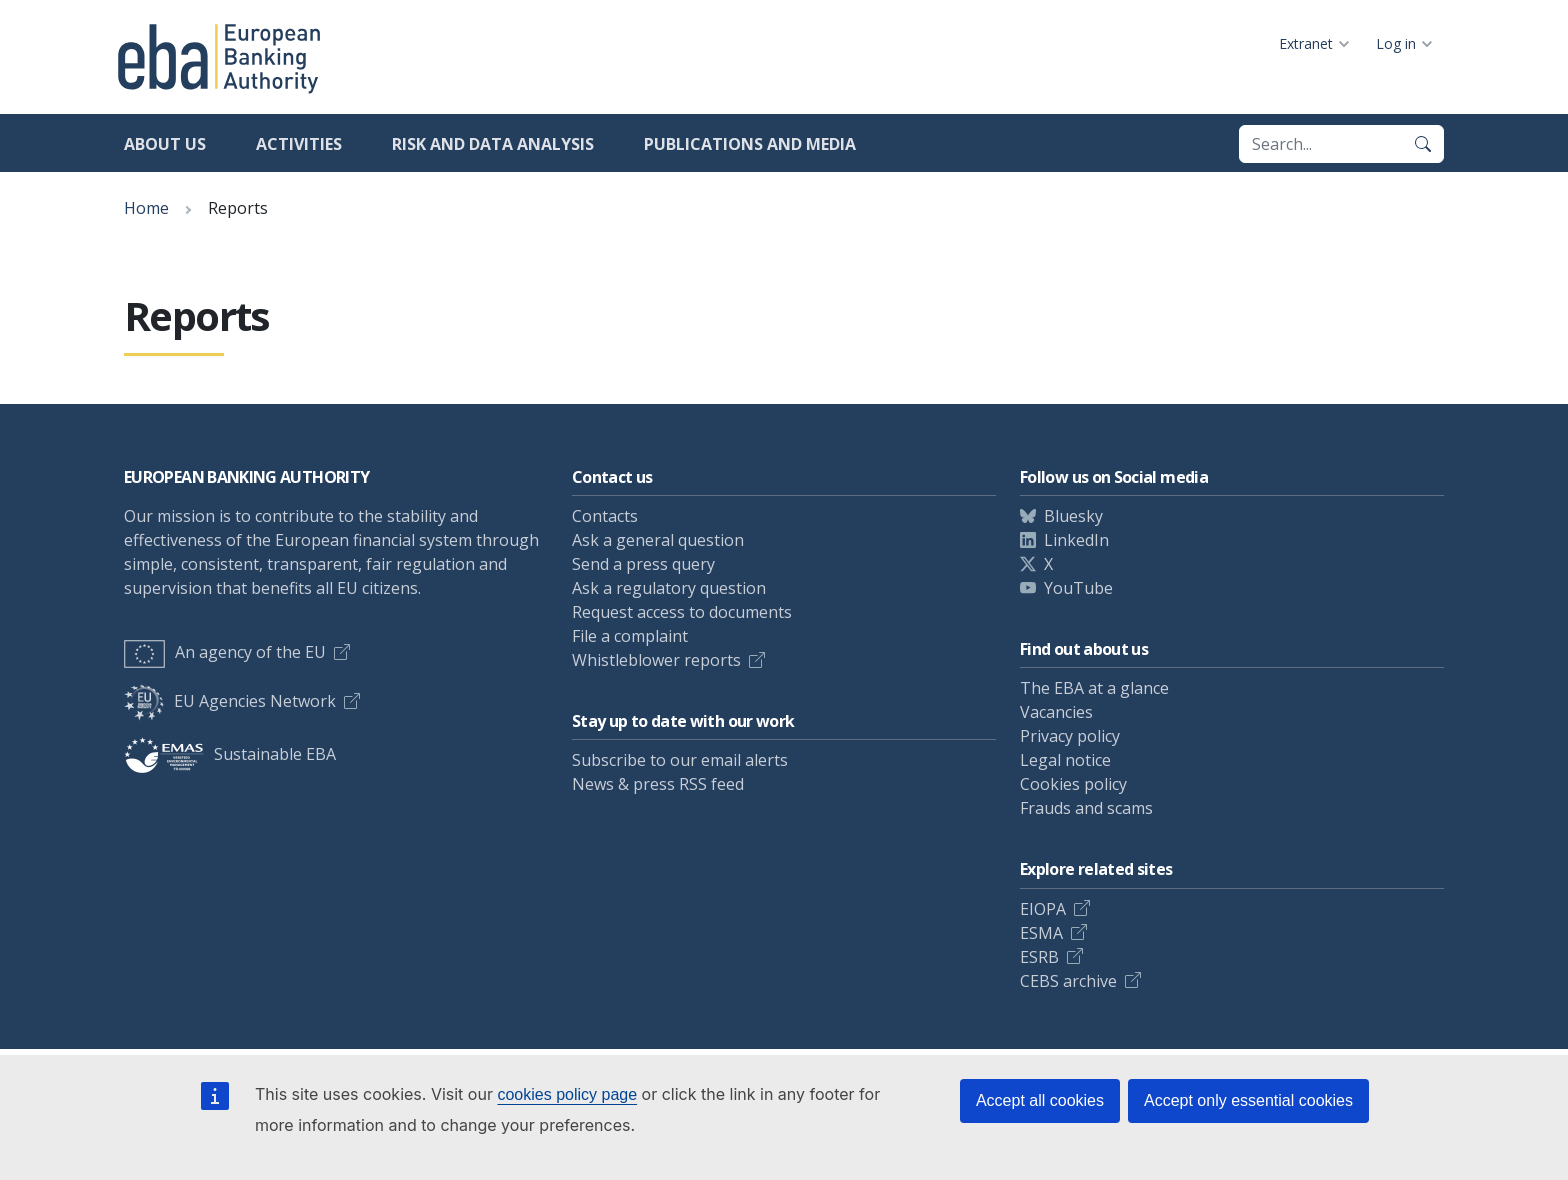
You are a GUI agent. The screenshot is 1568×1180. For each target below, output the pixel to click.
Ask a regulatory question (669, 588)
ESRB (1039, 957)
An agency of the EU (225, 652)
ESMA (1041, 933)
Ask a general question (658, 540)
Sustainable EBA (230, 754)
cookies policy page (567, 1094)
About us (165, 144)
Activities (299, 144)
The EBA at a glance (1094, 688)
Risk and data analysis (493, 144)
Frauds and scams (1086, 808)
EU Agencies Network (230, 701)
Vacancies (1056, 712)
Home (146, 208)
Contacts (605, 516)
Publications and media (750, 144)
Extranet (1306, 43)
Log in (1396, 43)
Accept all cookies (1040, 1100)
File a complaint (630, 636)
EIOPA (1043, 909)
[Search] (1423, 144)
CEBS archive (1068, 981)
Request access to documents (682, 612)
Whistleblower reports (656, 660)
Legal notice (1065, 760)
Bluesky (1073, 516)
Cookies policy (1073, 784)
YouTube (1078, 588)
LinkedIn (1076, 540)
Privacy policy (1070, 736)
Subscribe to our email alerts (680, 760)
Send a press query (643, 564)
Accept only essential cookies (1248, 1100)
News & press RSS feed (658, 784)
